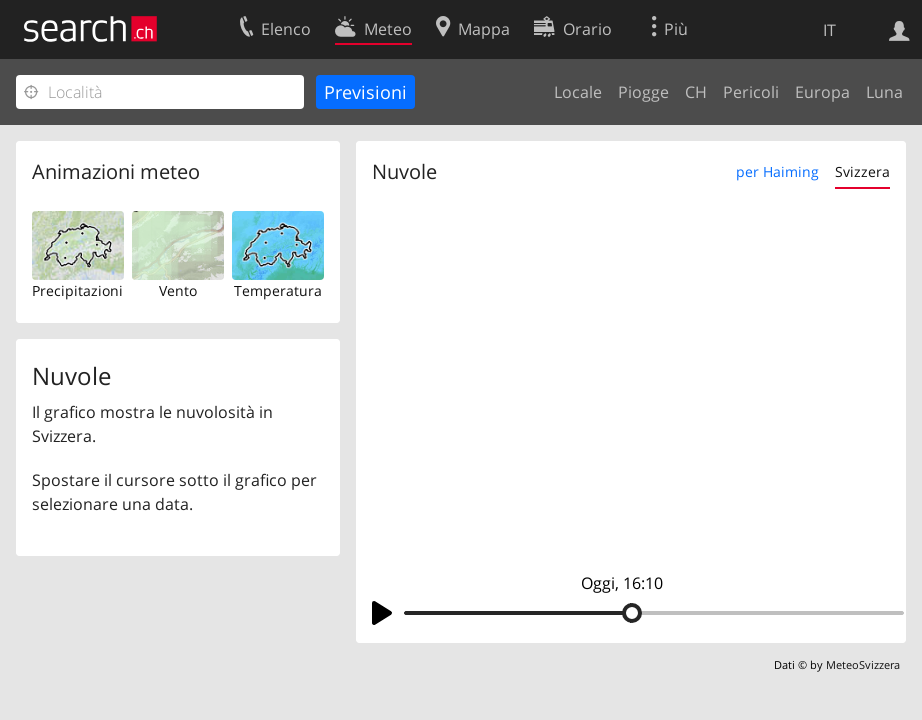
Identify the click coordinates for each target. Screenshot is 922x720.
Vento (178, 290)
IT (829, 30)
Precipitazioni (77, 290)
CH (696, 92)
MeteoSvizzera (863, 664)
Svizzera (862, 171)
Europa (822, 92)
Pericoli (751, 92)
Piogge (643, 92)
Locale (578, 92)
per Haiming (777, 171)
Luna (884, 92)
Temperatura (278, 290)
